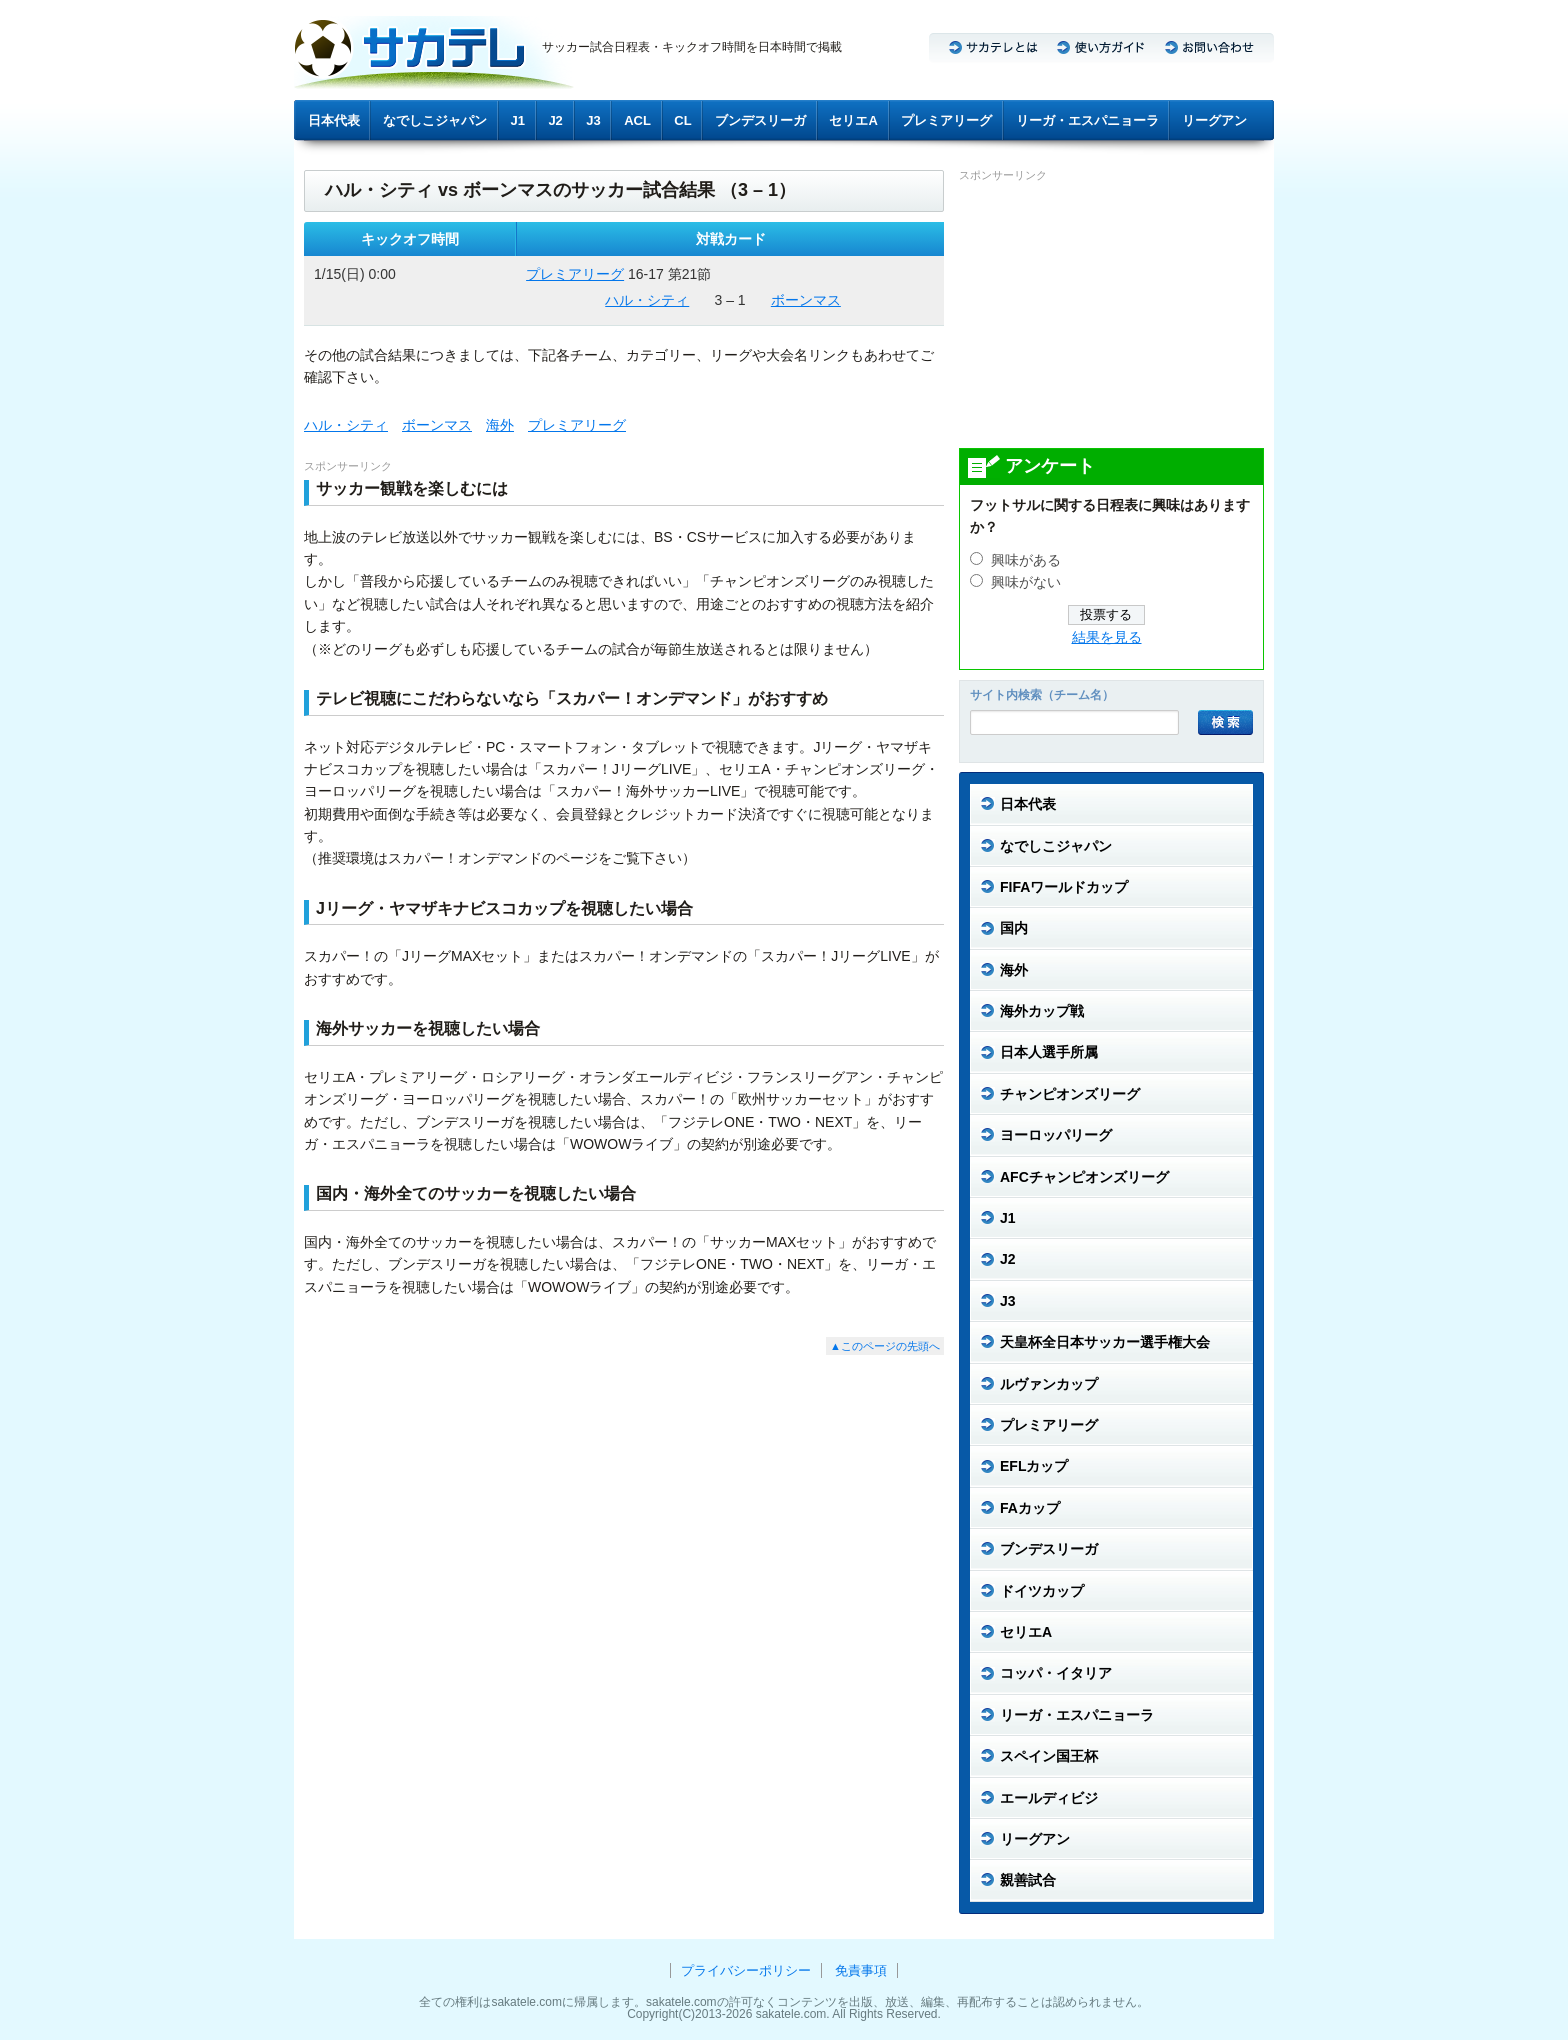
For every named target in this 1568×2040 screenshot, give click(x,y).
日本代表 (334, 120)
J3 (593, 120)
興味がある (1026, 560)
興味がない (1026, 582)
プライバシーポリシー (746, 1970)
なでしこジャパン (435, 120)
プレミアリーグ (946, 120)
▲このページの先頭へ (885, 1346)
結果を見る (1107, 637)
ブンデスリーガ (760, 120)
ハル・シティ (647, 300)
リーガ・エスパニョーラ (1087, 120)
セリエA (853, 120)
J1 (518, 120)
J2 (555, 120)
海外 (500, 425)
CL (682, 120)
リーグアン (1214, 120)
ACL (637, 120)
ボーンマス (806, 300)
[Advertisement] (1109, 314)
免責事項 (861, 1970)
